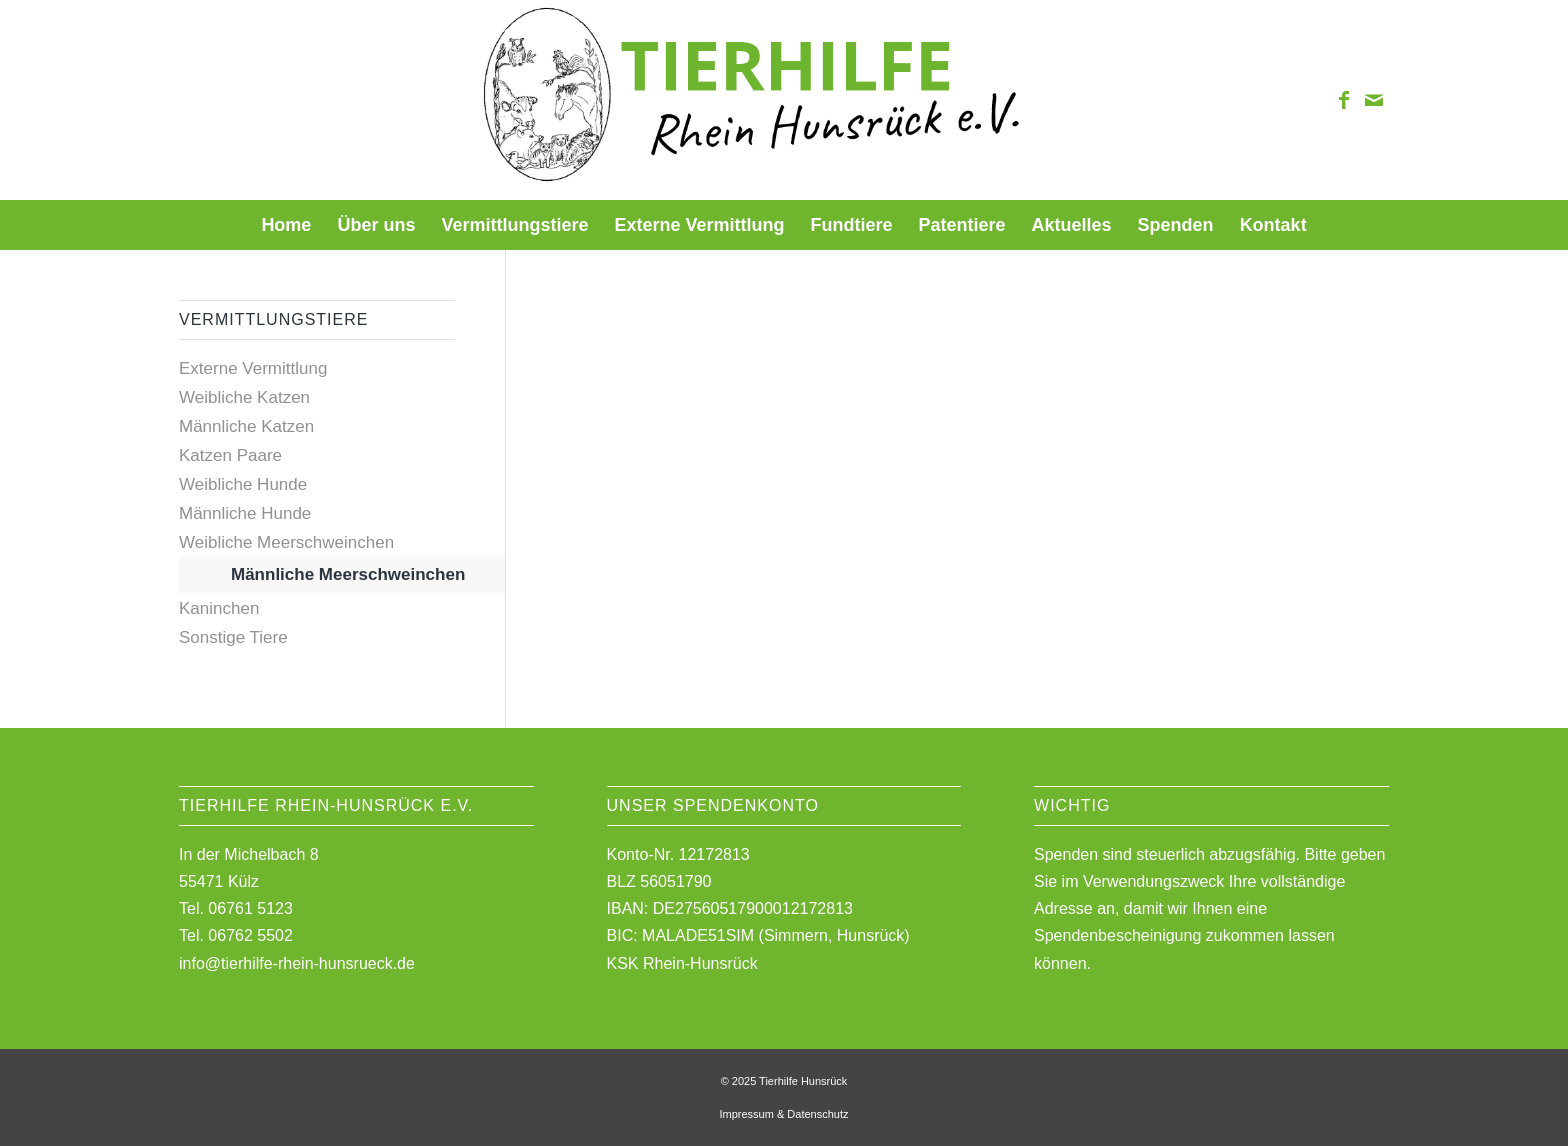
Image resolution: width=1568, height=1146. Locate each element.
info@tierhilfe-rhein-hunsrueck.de (297, 963)
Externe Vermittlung (253, 368)
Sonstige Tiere (233, 637)
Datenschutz (817, 1114)
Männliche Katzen (246, 426)
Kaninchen (219, 608)
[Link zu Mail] (1374, 100)
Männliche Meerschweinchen (348, 574)
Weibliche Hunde (243, 484)
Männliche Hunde (245, 513)
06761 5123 (250, 908)
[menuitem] (286, 225)
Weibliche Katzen (244, 397)
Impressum (746, 1114)
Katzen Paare (230, 455)
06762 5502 (250, 935)
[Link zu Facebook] (1344, 100)
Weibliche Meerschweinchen (286, 542)
